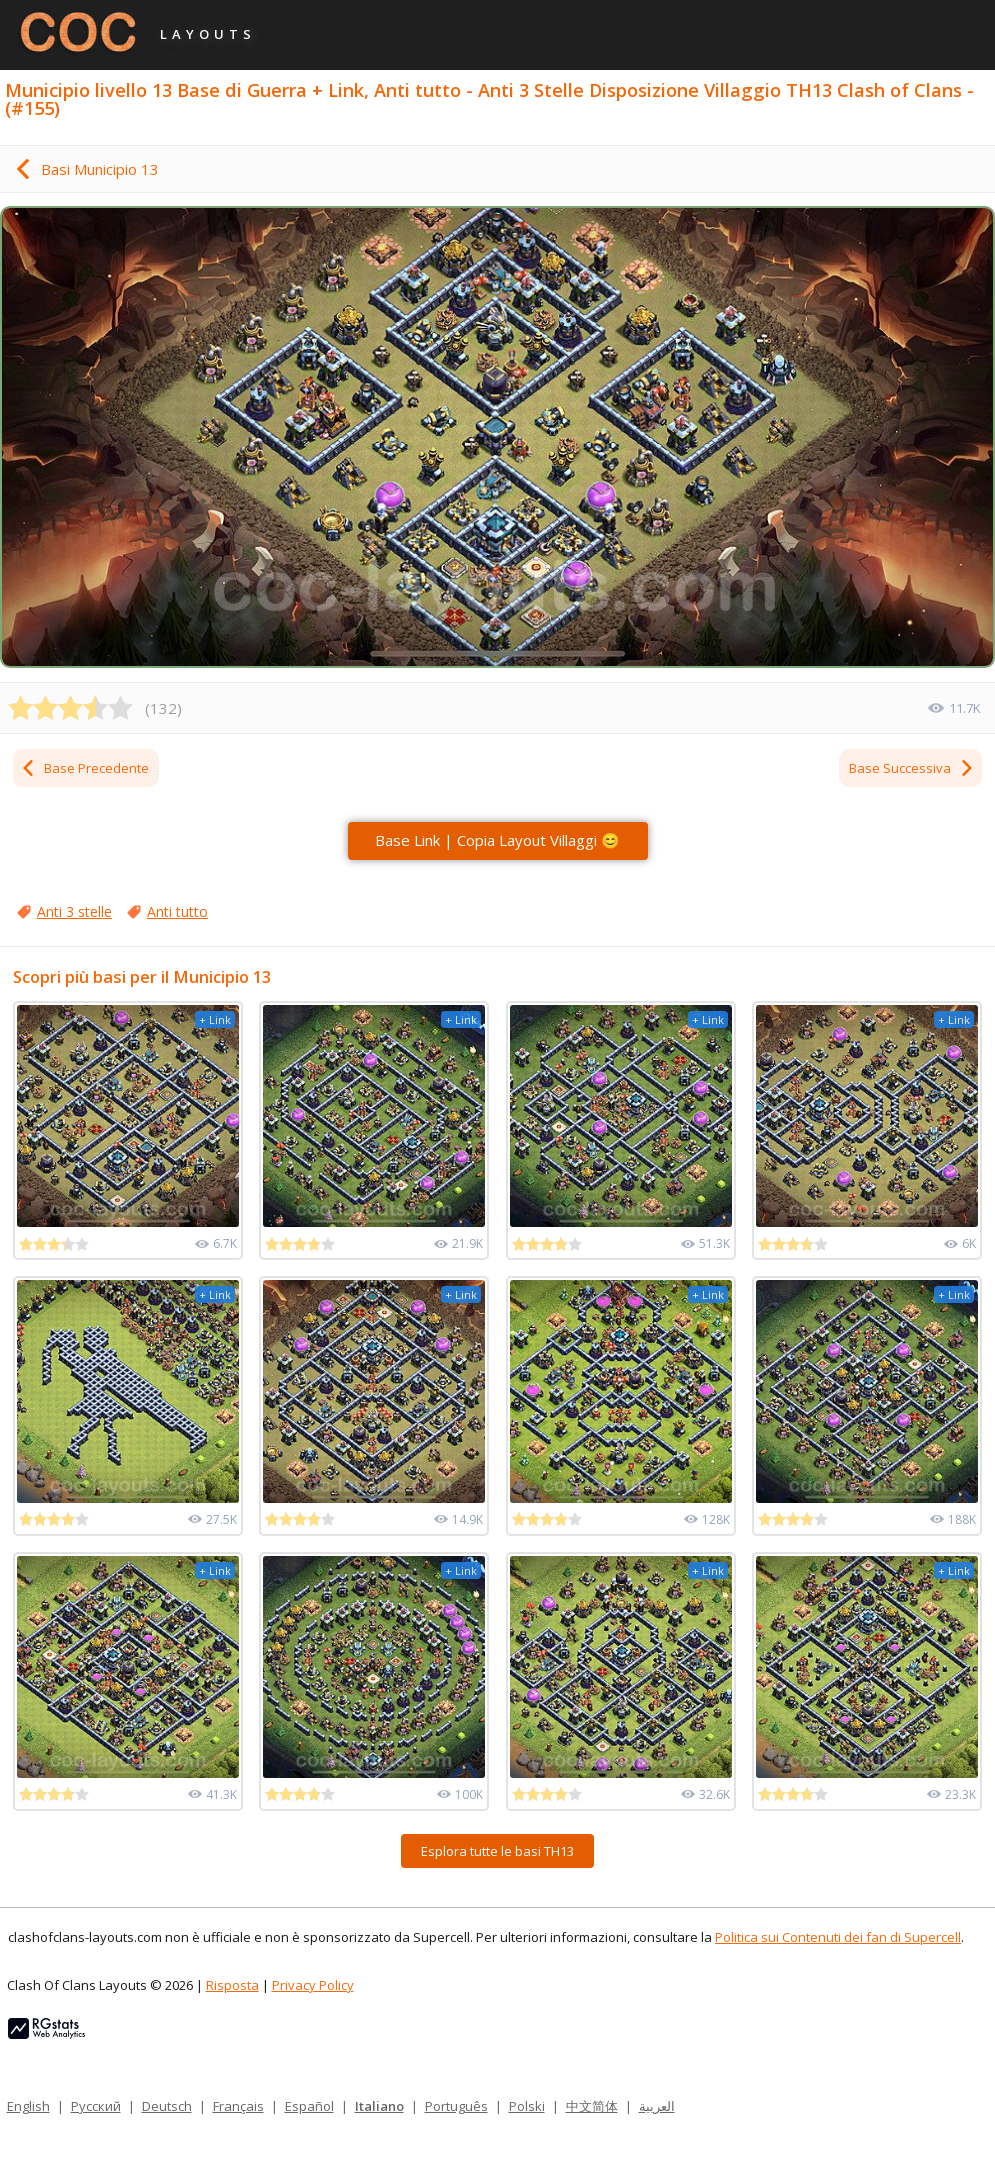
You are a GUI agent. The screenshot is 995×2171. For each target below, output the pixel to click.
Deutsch (167, 2106)
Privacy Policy (313, 1985)
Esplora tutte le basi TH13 (497, 1851)
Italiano (379, 2106)
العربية (657, 2106)
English (28, 2106)
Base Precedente (84, 768)
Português (456, 2106)
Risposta (232, 1985)
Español (309, 2106)
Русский (96, 2106)
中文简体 (592, 2106)
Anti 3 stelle (74, 911)
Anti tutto (177, 911)
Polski (527, 2106)
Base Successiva (912, 768)
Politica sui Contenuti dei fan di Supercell (838, 1937)
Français (238, 2106)
